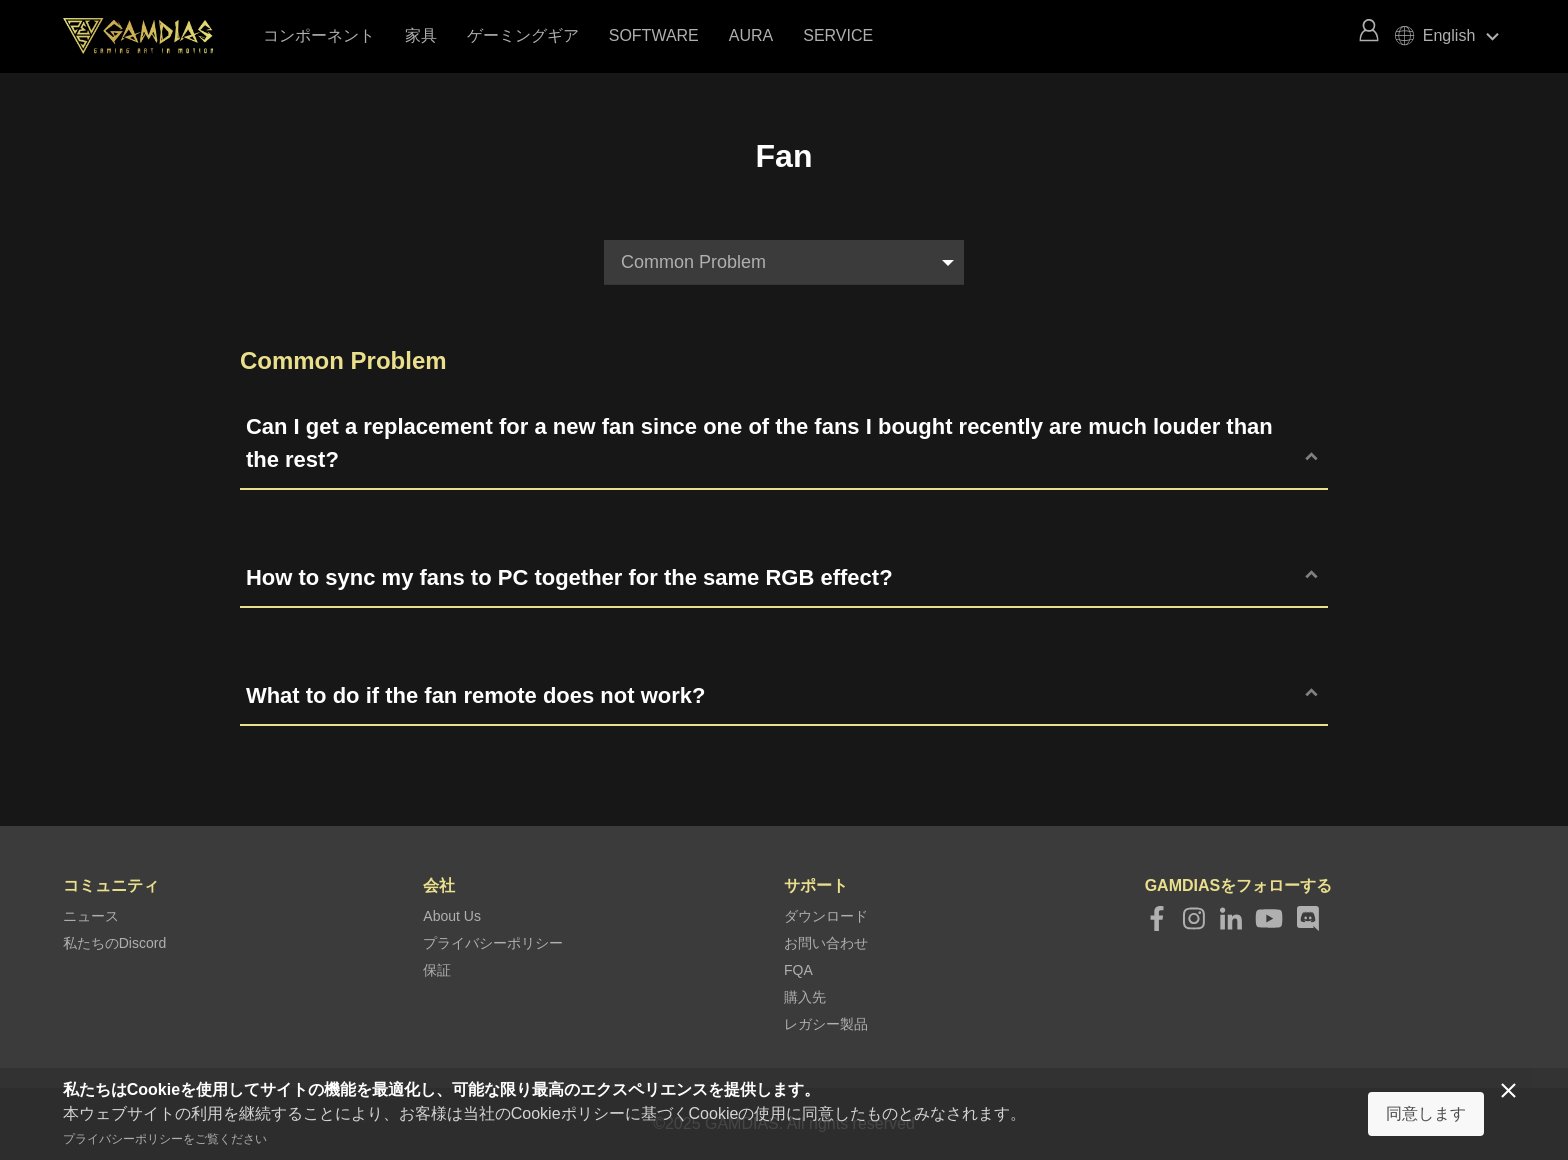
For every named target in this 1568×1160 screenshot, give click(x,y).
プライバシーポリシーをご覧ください (165, 1139)
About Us (452, 916)
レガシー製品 (826, 1024)
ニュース (91, 916)
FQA (798, 970)
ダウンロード (826, 916)
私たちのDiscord (114, 943)
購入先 (805, 997)
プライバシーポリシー (493, 943)
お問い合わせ (826, 943)
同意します (1426, 1113)
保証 (437, 970)
